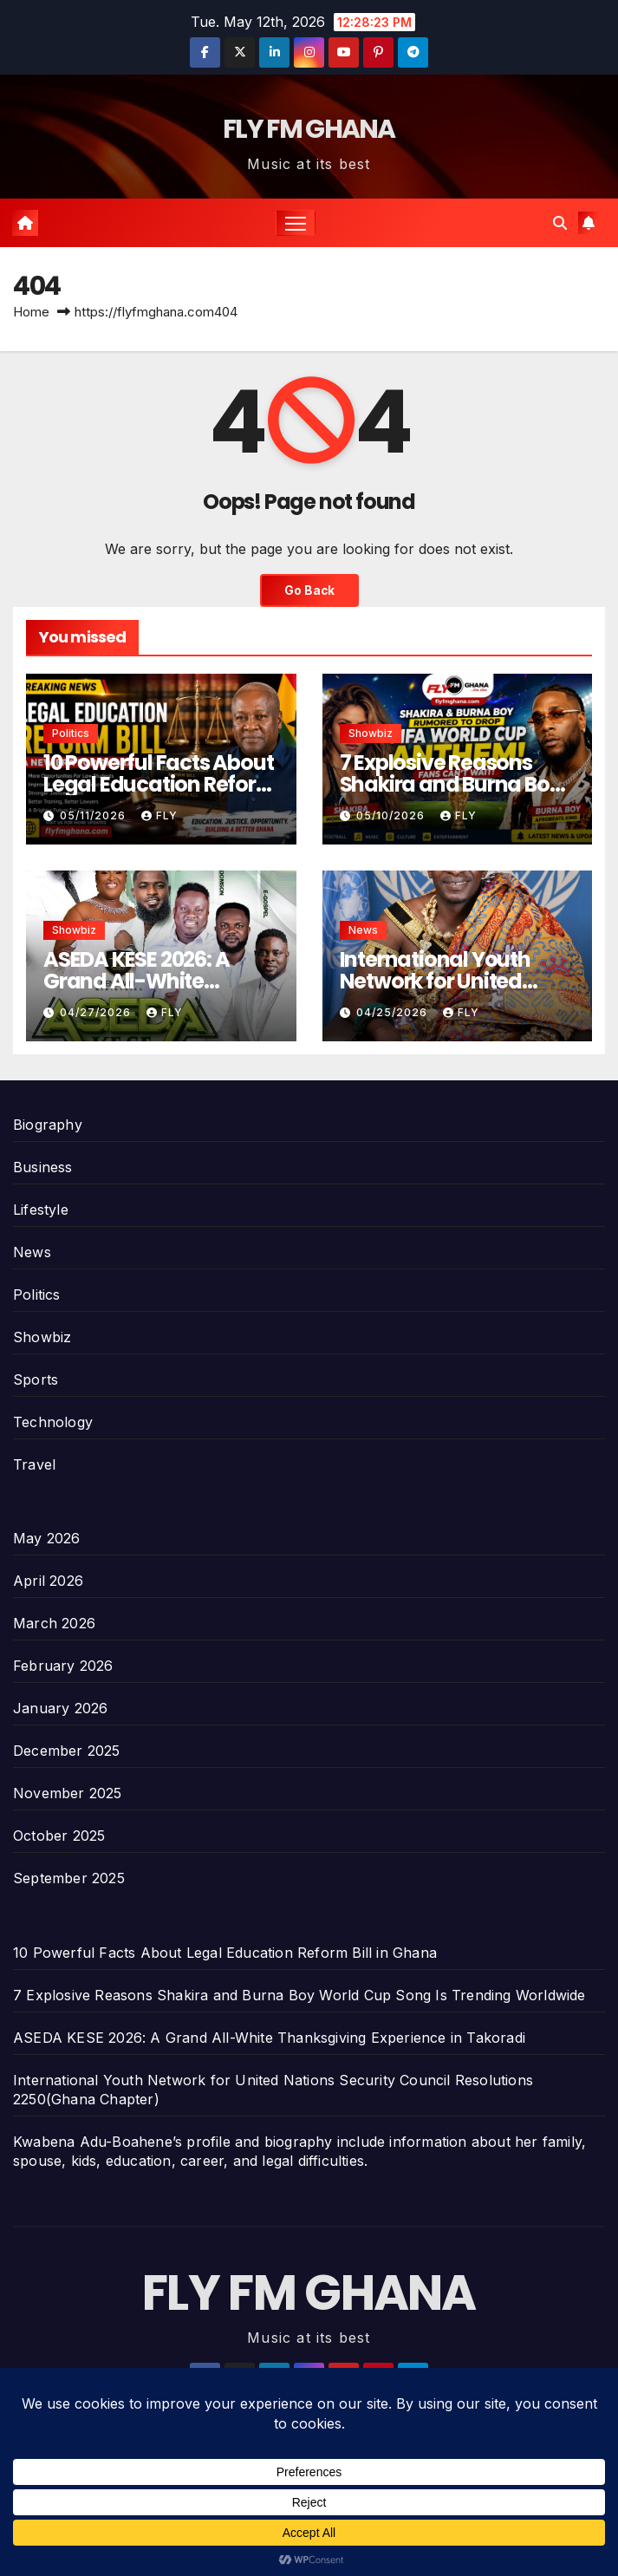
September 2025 (69, 1878)
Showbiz (370, 733)
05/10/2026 (392, 815)
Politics (70, 733)
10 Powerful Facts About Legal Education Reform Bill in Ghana (159, 784)
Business (43, 1167)
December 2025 (66, 1750)
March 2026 (54, 1623)
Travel (34, 1464)
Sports (35, 1379)
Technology (53, 1422)
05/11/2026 (94, 815)
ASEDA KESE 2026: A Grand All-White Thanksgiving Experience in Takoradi (269, 2037)
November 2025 (67, 1793)
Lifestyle (40, 1209)
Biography (47, 1124)
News (363, 929)
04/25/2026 (393, 1012)
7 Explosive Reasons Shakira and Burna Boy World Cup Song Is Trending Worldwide (299, 1995)
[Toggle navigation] (296, 222)
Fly (159, 815)
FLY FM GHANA (309, 129)
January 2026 (60, 1708)
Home (31, 311)
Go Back (309, 590)
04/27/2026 (97, 1012)
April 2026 (48, 1580)
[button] (560, 223)
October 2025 (59, 1835)
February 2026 (63, 1665)
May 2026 (47, 1538)
